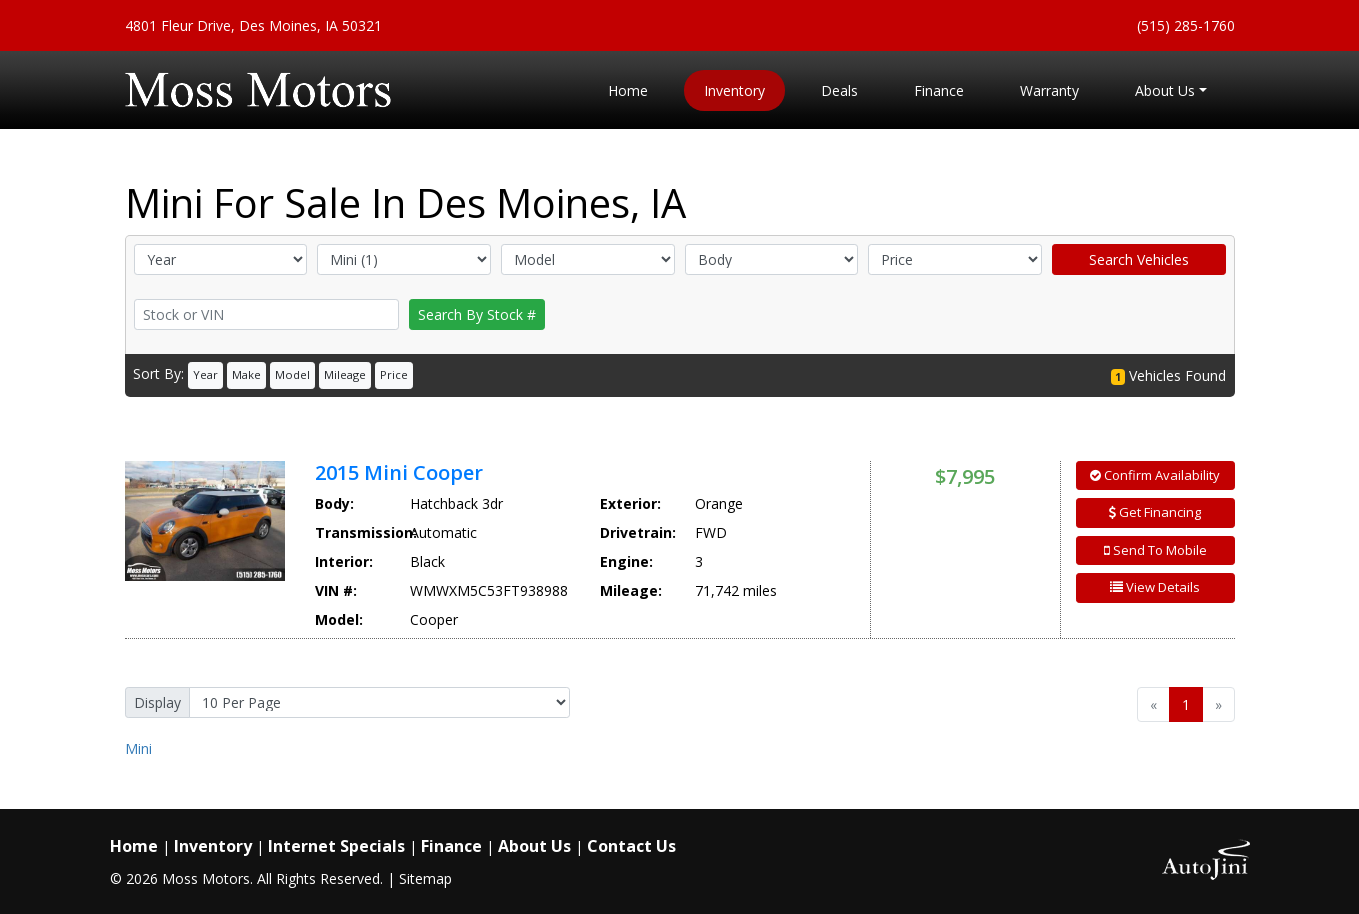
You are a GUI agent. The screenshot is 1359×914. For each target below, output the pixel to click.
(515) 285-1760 (1186, 25)
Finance (451, 846)
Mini (138, 748)
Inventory (213, 846)
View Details (1155, 587)
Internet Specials (336, 846)
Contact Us (631, 846)
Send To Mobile (1155, 550)
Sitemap (425, 878)
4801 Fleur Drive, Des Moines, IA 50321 (253, 25)
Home (134, 846)
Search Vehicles (1139, 259)
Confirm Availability (1155, 475)
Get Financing (1155, 512)
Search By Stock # (477, 314)
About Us (534, 846)
